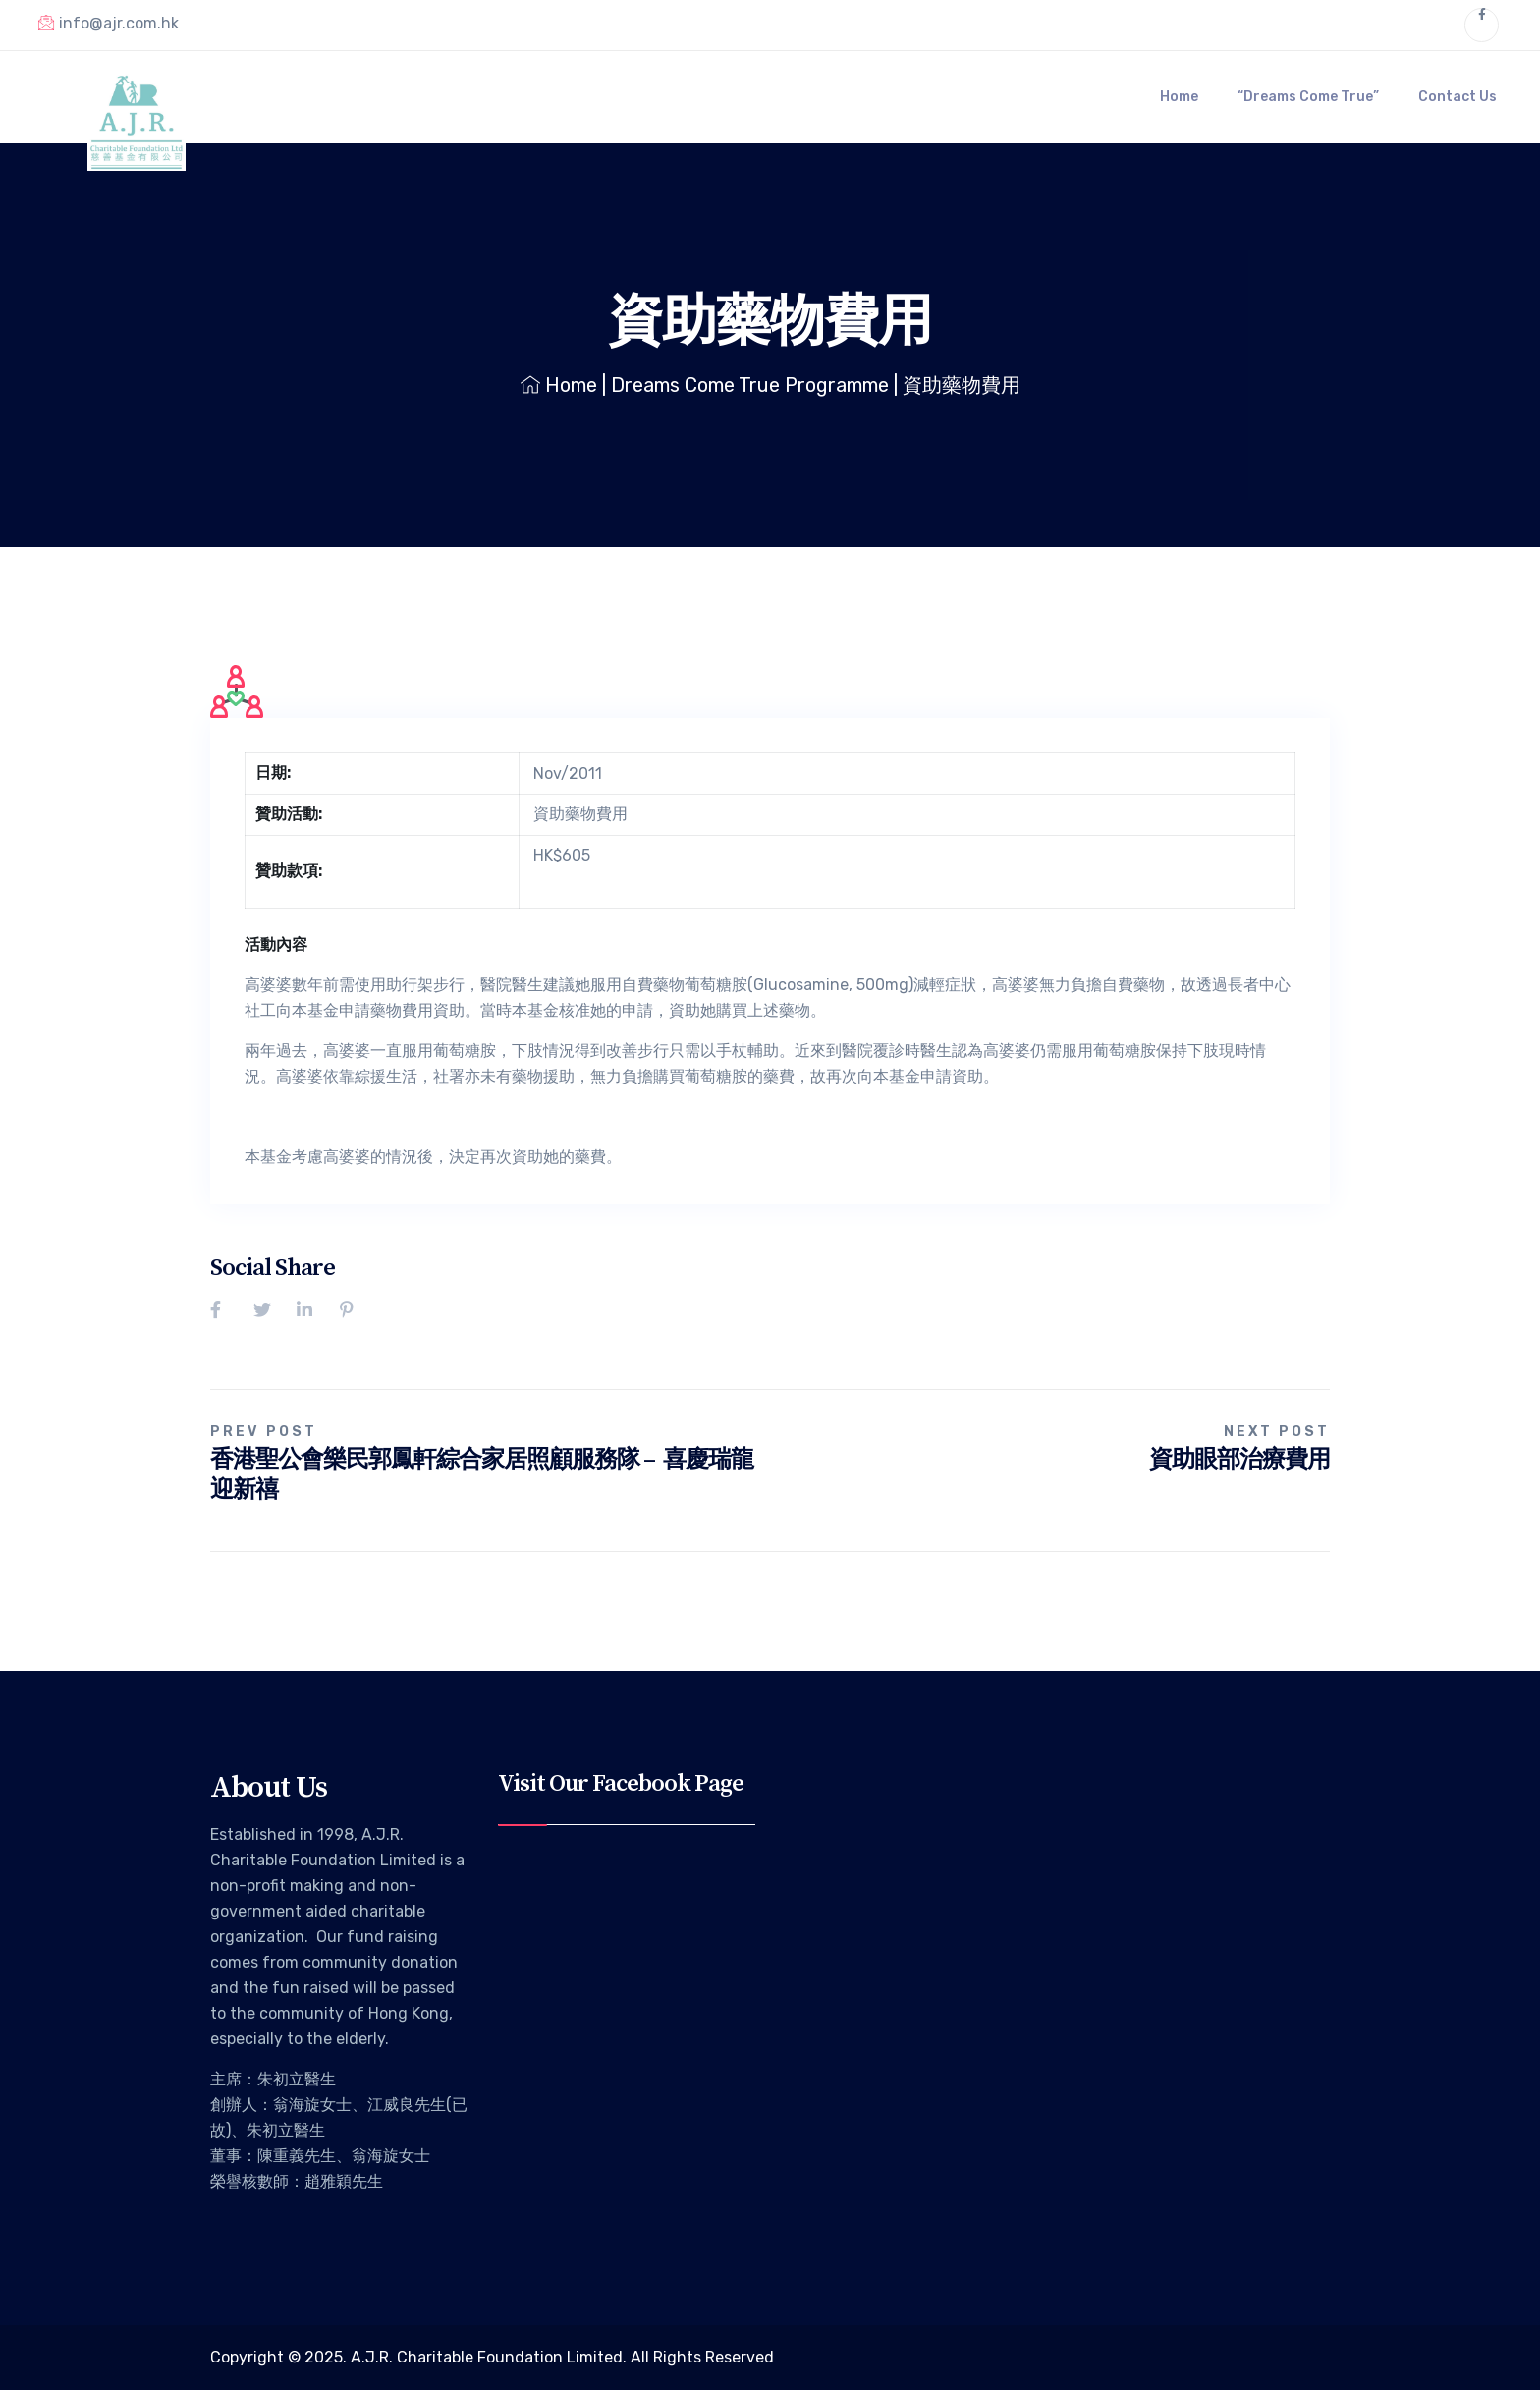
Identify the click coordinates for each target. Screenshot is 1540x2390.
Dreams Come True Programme (750, 385)
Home (1179, 96)
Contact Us (1457, 96)
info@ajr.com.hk (108, 22)
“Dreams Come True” (1308, 96)
